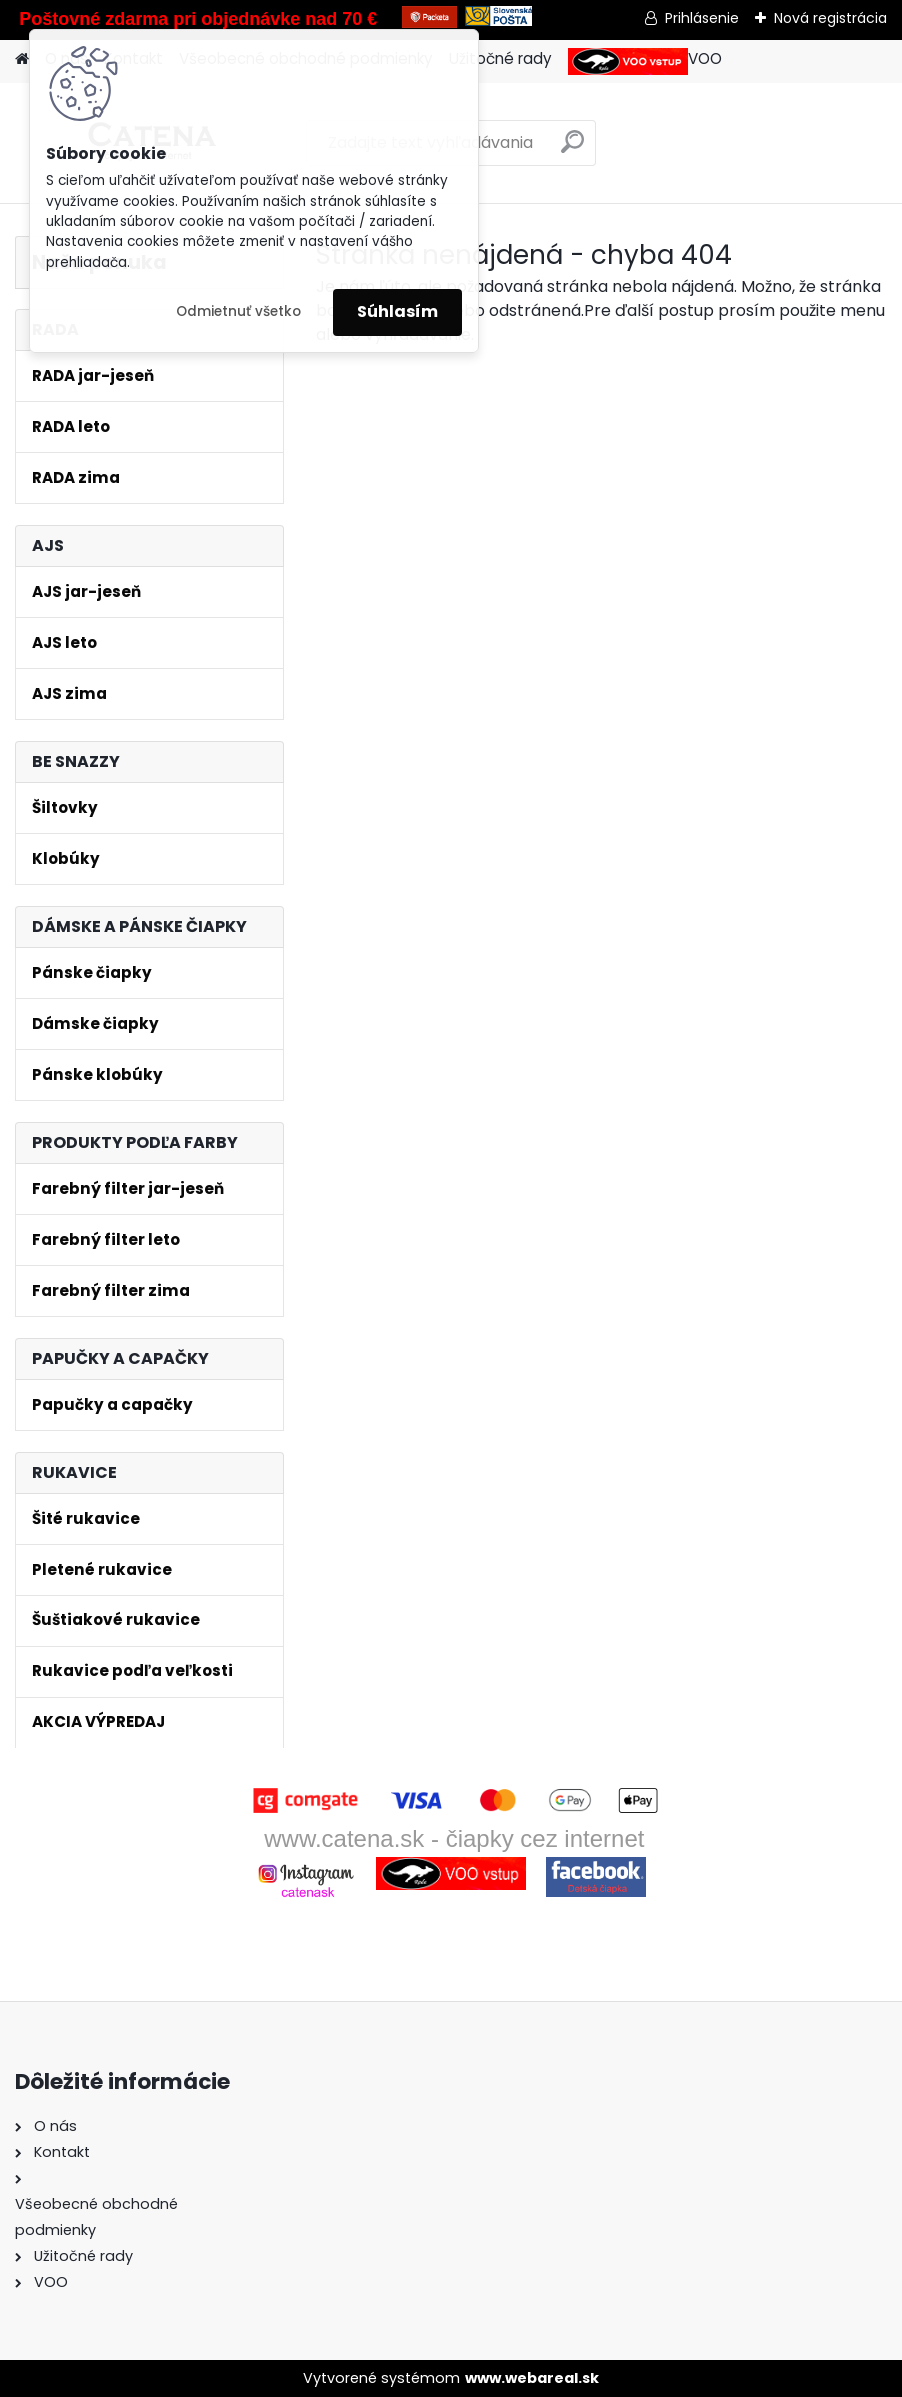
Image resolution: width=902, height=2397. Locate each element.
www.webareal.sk (532, 2378)
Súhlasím (397, 311)
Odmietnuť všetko (238, 311)
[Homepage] (22, 59)
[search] (572, 149)
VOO (645, 61)
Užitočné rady (500, 58)
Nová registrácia (830, 18)
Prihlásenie (702, 18)
